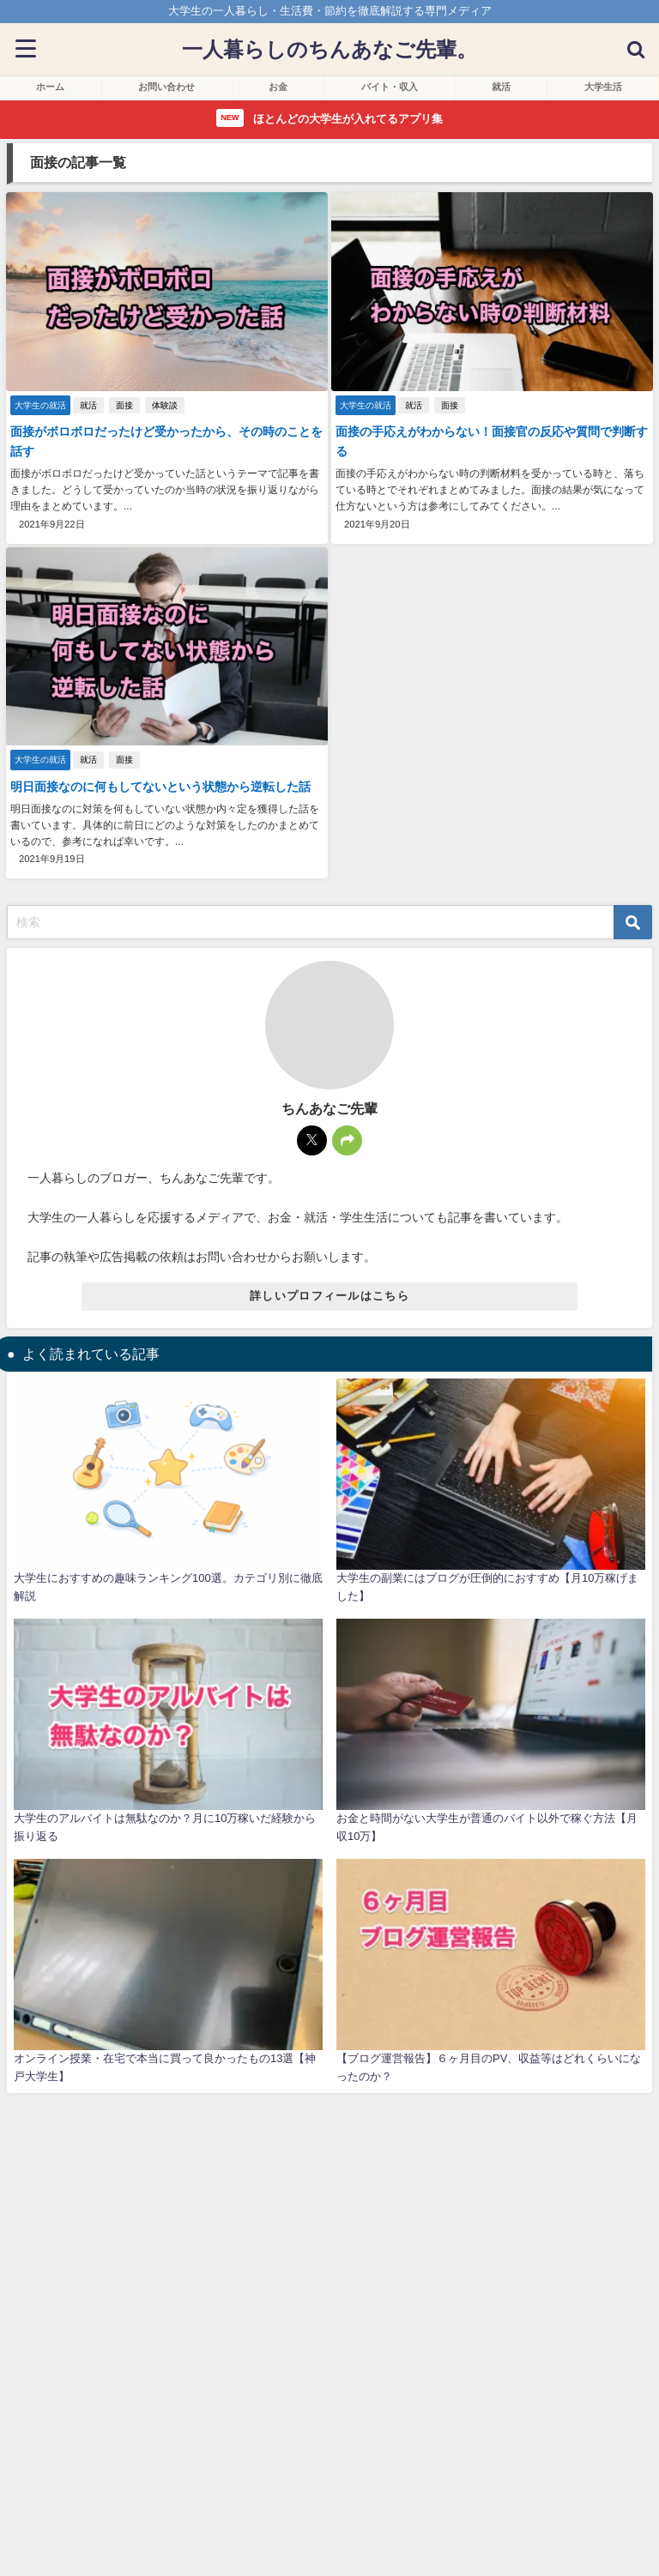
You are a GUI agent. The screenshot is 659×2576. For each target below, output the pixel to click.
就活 (88, 405)
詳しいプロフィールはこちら (329, 1295)
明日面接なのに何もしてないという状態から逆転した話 (160, 787)
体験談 (165, 405)
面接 (124, 405)
